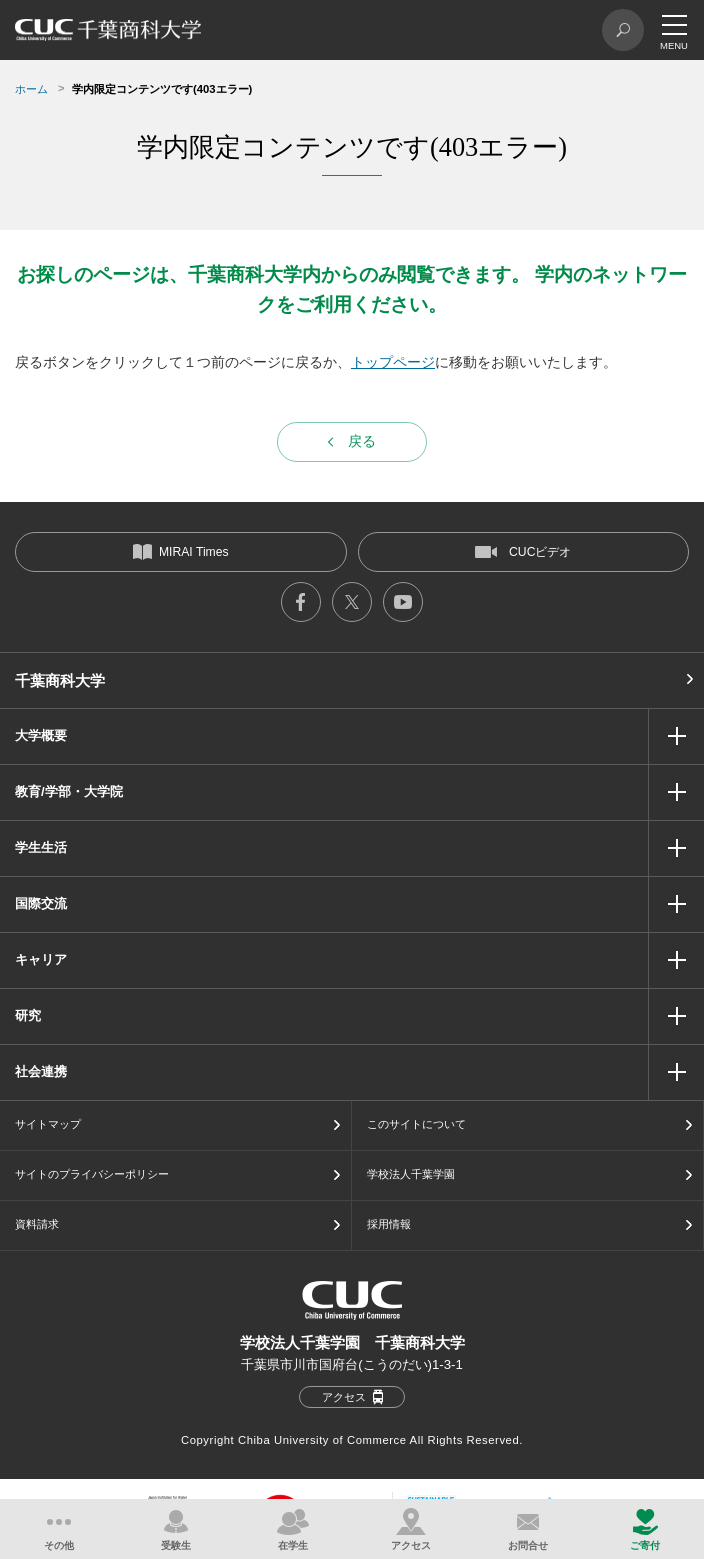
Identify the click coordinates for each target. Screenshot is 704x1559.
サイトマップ (48, 1124)
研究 (28, 1015)
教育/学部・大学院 (69, 791)
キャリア (41, 959)
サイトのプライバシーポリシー (92, 1174)
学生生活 (41, 847)
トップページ (393, 362)
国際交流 (41, 903)
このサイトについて (416, 1124)
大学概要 (41, 735)
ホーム (31, 89)
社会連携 (41, 1071)
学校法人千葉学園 (411, 1174)
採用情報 (389, 1224)
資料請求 (37, 1224)
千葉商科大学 (60, 680)
